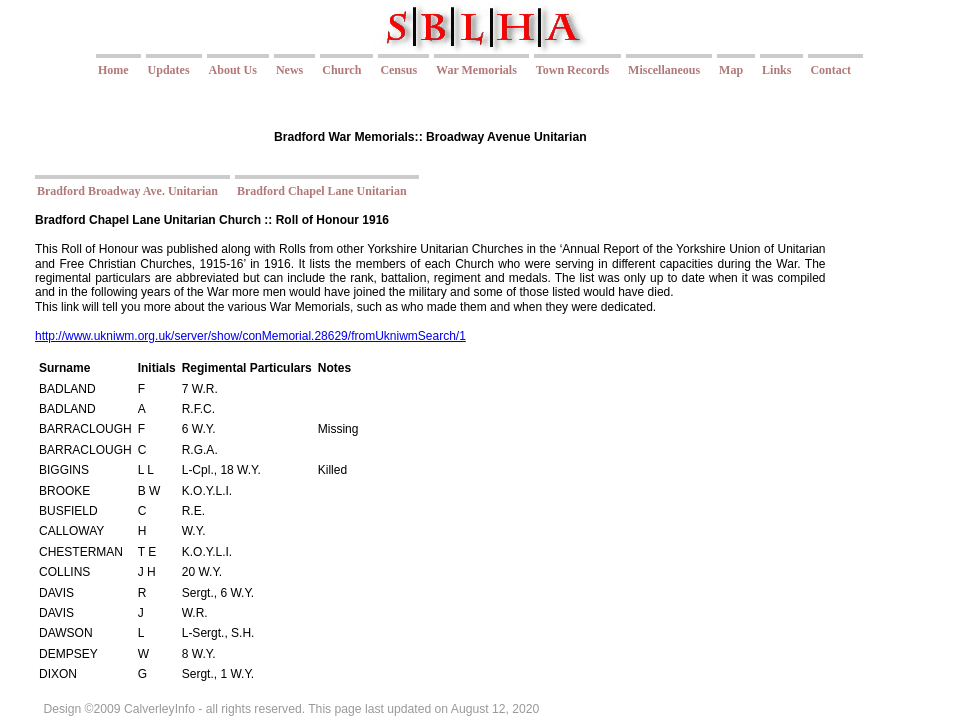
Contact (830, 70)
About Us (233, 70)
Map (731, 70)
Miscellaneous (664, 70)
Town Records (572, 70)
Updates (169, 70)
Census (398, 70)
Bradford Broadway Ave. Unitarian (127, 191)
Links (776, 70)
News (289, 70)
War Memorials (476, 70)
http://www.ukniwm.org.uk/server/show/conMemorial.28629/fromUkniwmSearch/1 (250, 336)
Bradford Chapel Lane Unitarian (322, 191)
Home (113, 70)
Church (341, 70)
